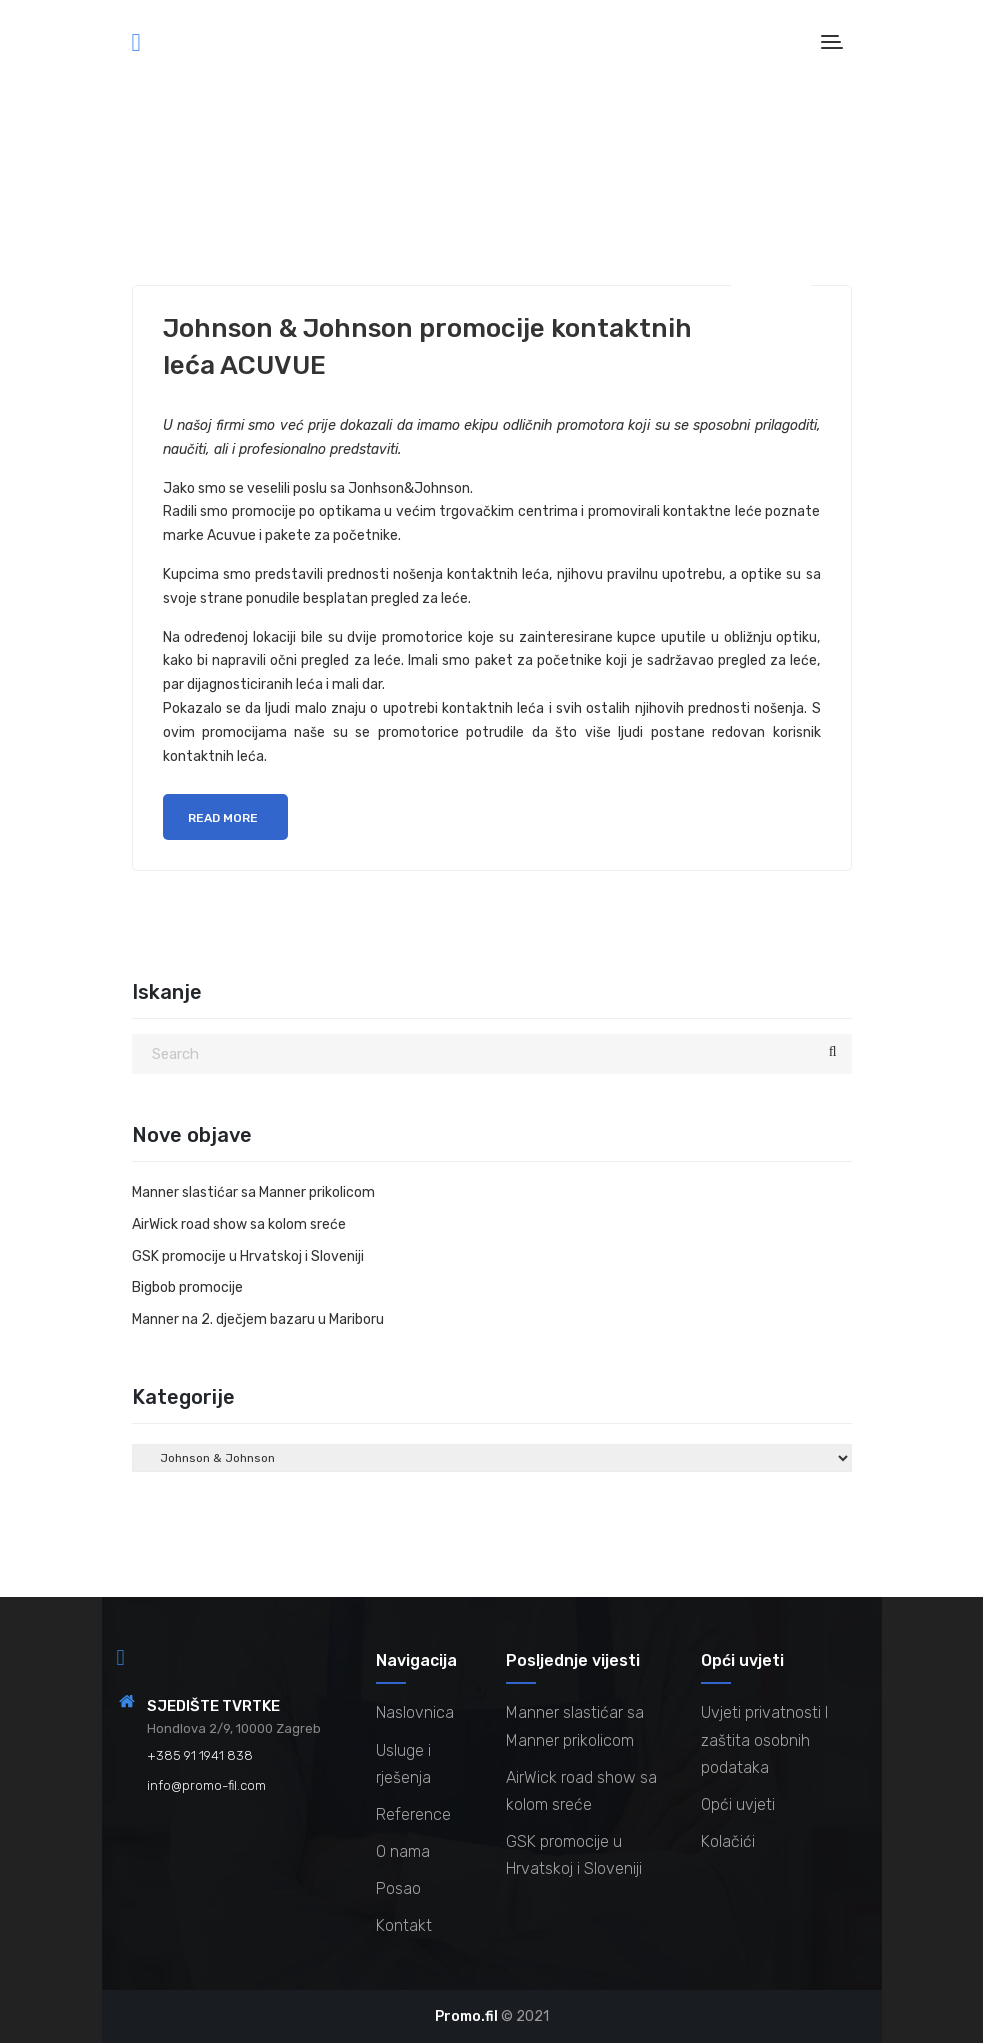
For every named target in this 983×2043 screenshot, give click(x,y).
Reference (413, 1814)
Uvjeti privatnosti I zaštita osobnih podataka (764, 1739)
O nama (403, 1851)
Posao (398, 1888)
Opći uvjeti (738, 1804)
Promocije (242, 203)
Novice (173, 203)
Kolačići (728, 1841)
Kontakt (404, 1925)
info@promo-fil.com (206, 1785)
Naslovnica (415, 1712)
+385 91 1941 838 (200, 1755)
